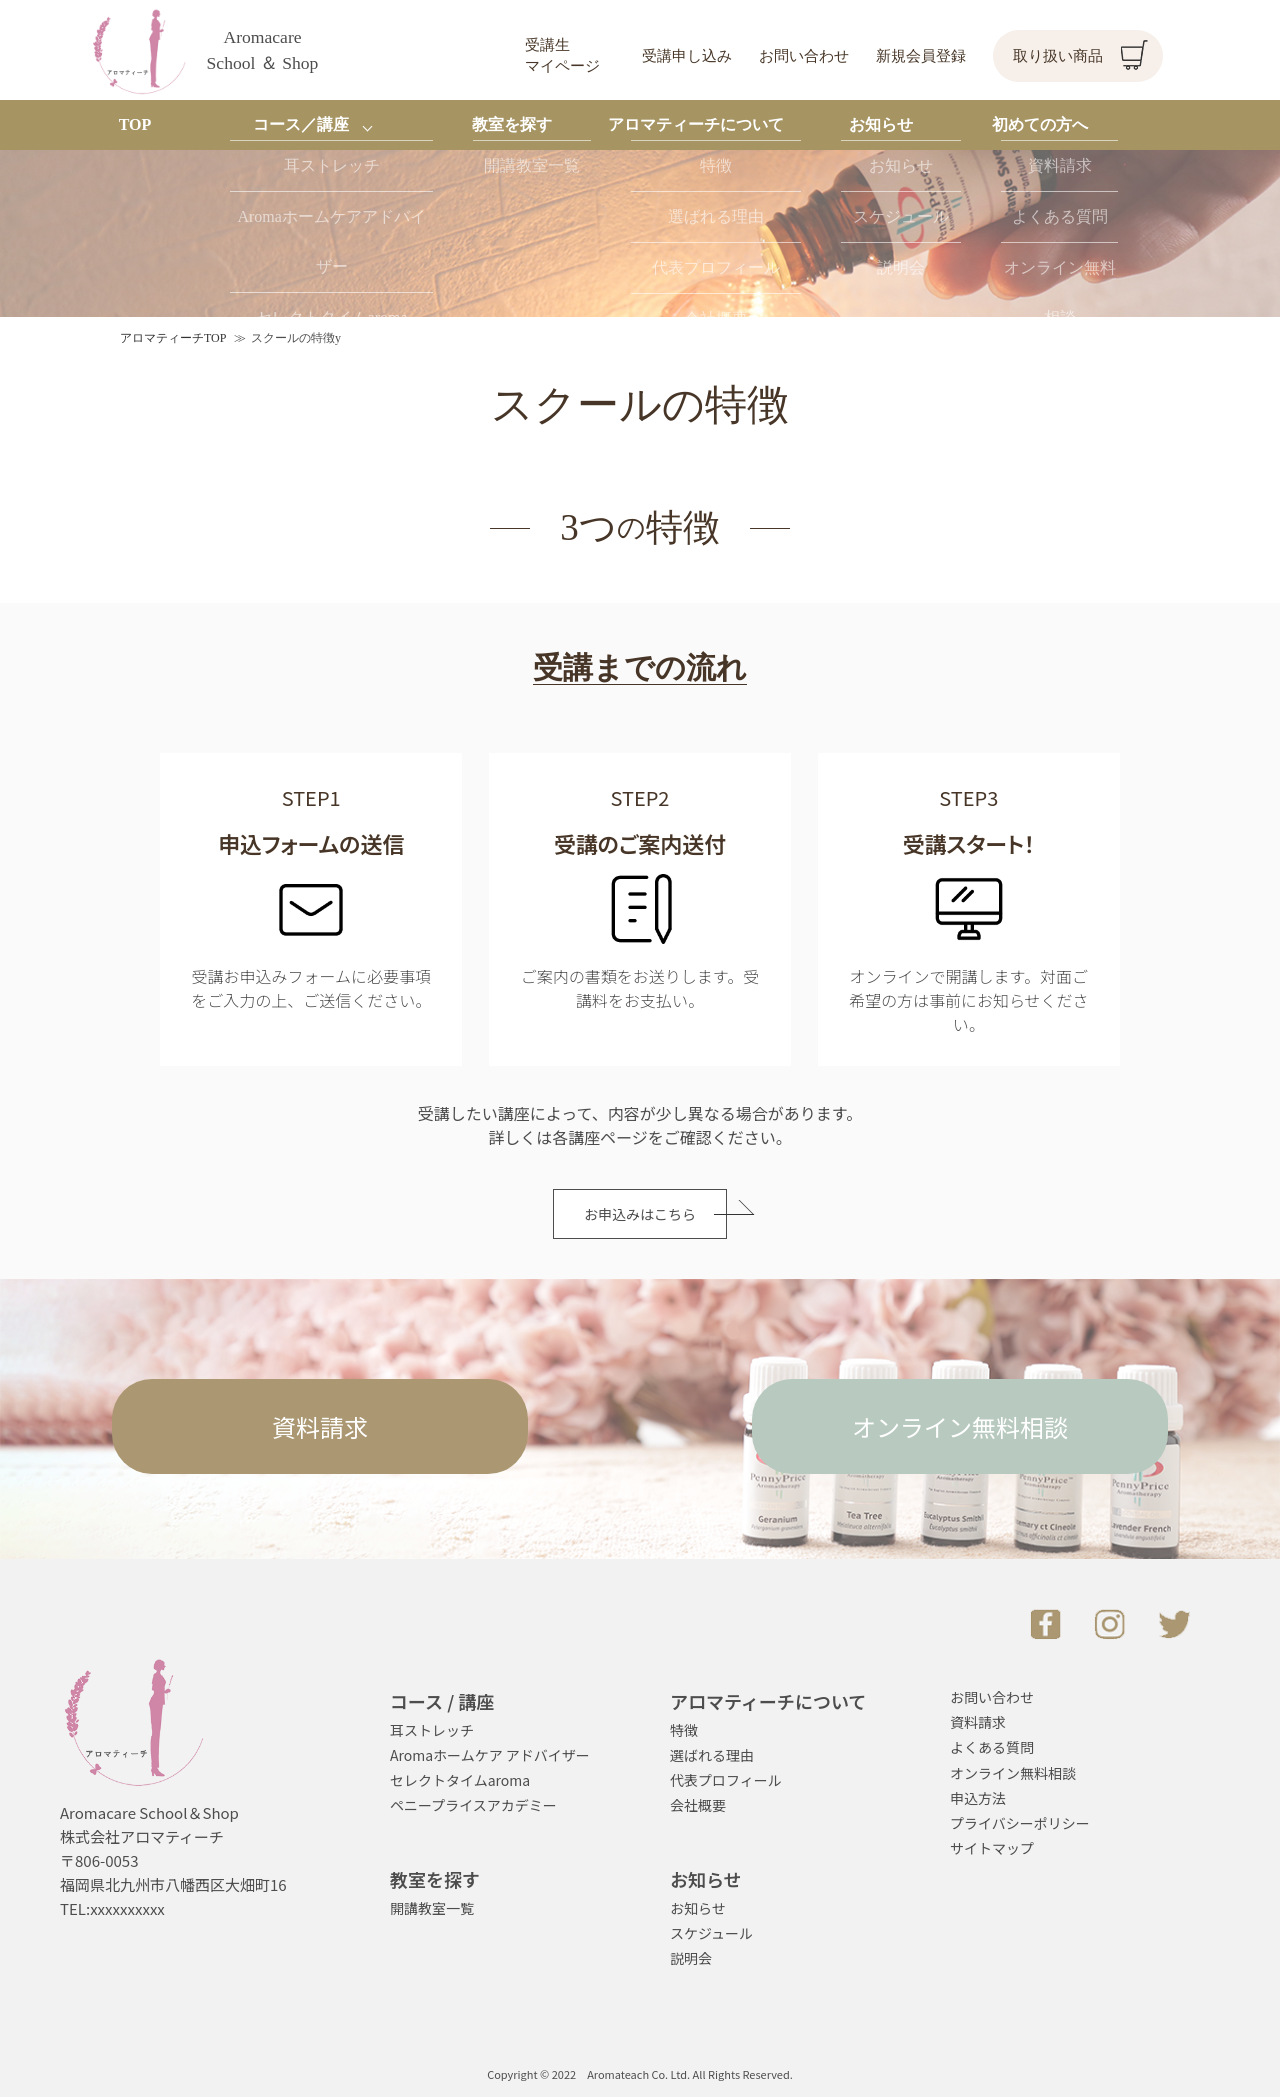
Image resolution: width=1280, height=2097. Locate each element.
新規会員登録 (921, 56)
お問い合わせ (804, 56)
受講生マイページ (562, 55)
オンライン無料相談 (960, 1426)
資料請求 (320, 1426)
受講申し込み (687, 56)
